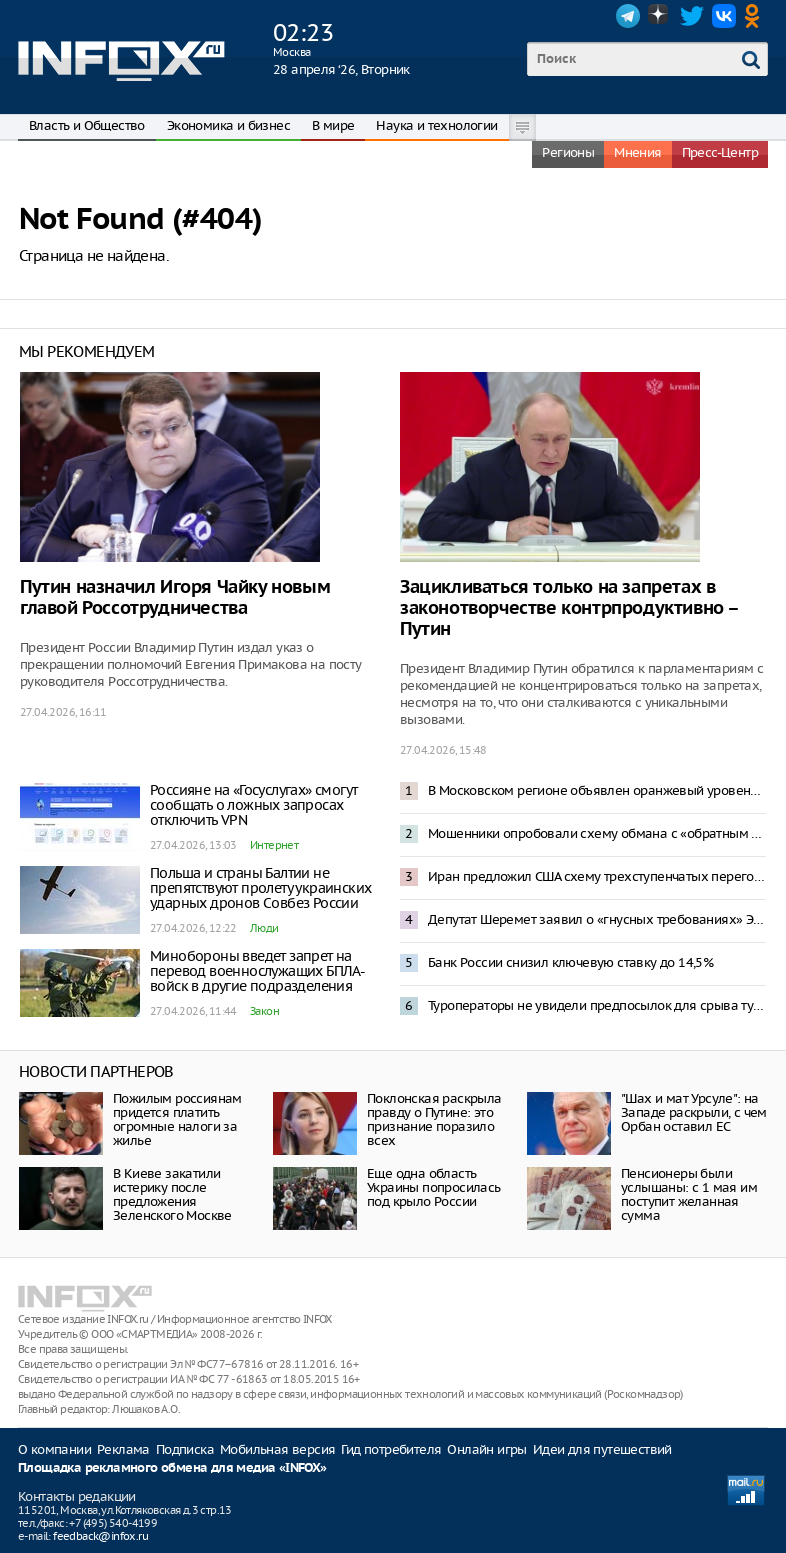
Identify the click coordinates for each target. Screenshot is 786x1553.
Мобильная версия (277, 1449)
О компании (54, 1449)
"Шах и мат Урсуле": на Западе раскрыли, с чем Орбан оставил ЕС (694, 1112)
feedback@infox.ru (100, 1536)
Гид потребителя (391, 1449)
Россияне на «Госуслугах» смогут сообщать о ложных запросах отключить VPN (253, 805)
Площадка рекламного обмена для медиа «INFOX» (172, 1468)
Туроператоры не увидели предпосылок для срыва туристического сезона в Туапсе (597, 1005)
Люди (264, 928)
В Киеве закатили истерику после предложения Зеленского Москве (172, 1194)
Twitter (692, 16)
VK (724, 16)
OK (756, 16)
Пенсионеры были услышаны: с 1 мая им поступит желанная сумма (689, 1194)
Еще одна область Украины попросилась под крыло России (434, 1187)
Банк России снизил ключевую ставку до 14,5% (570, 962)
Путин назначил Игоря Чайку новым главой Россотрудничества (175, 598)
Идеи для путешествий (602, 1449)
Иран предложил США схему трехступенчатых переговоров (597, 876)
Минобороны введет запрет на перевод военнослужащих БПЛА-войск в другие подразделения (257, 971)
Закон (264, 1011)
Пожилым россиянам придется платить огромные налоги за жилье (177, 1119)
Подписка (185, 1449)
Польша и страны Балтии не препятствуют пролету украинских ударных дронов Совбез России (260, 888)
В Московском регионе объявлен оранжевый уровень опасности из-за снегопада (597, 790)
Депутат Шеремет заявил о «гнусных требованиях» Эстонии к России (597, 919)
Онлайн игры (486, 1449)
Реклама (123, 1449)
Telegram (628, 16)
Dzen (660, 16)
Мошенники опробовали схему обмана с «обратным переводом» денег (597, 833)
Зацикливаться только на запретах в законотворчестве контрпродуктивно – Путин (569, 608)
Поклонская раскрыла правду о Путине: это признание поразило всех (434, 1119)
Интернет (274, 845)
